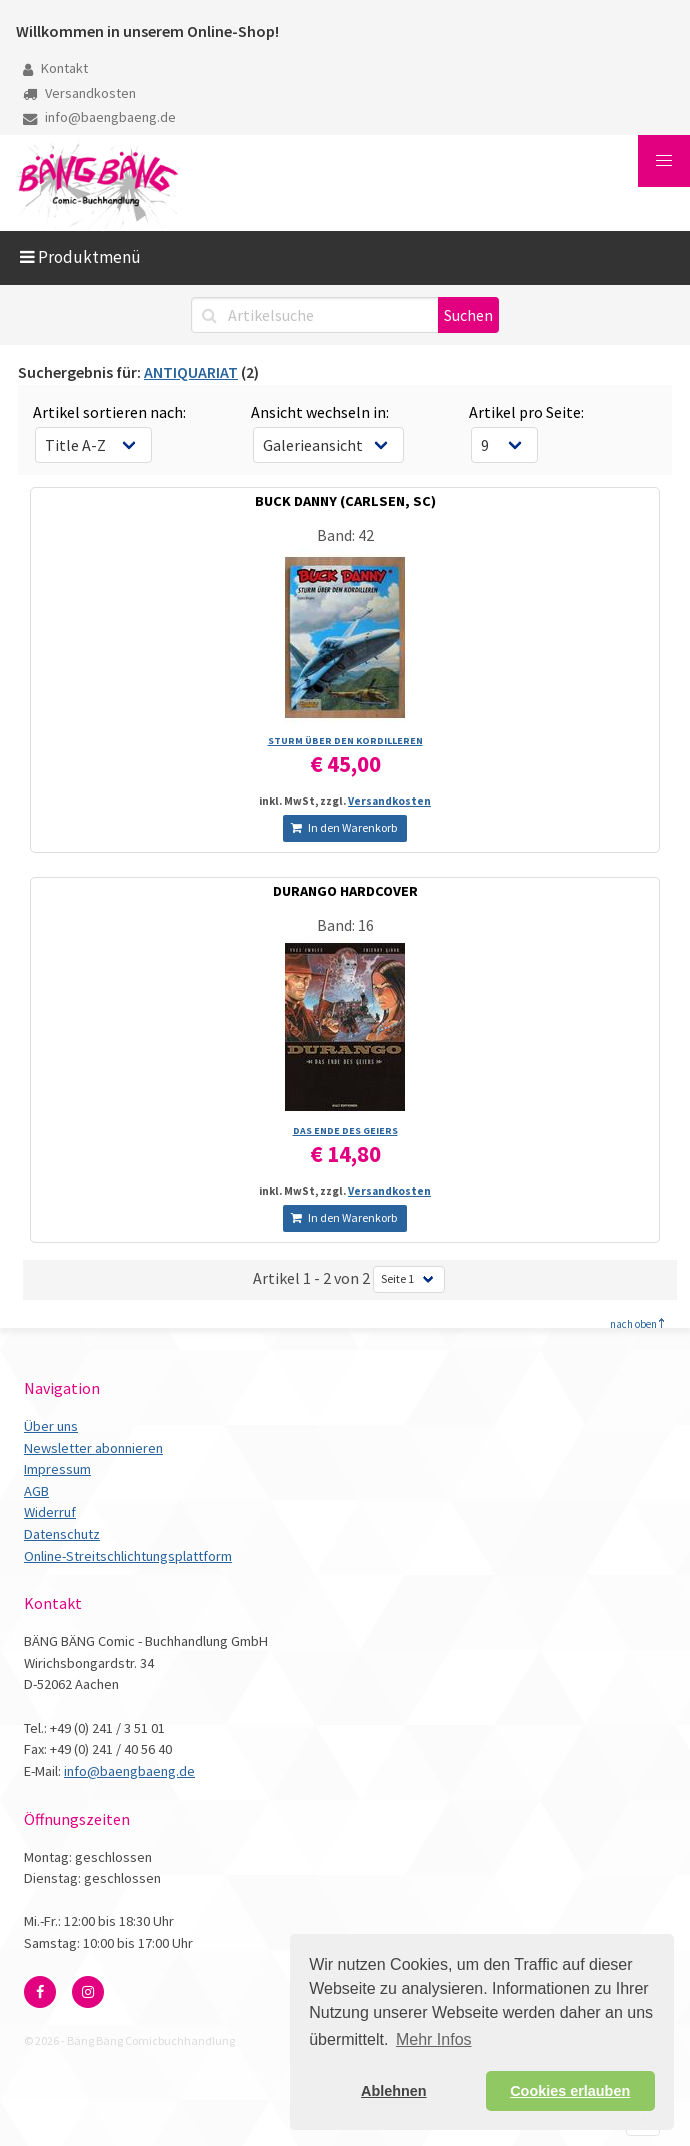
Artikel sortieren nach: (109, 412)
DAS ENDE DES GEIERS (345, 1130)
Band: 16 (345, 925)
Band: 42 (345, 535)
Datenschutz (62, 1534)
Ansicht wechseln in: (320, 412)
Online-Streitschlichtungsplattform (128, 1556)
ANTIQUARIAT (191, 372)
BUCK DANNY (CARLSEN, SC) (345, 501)
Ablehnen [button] (394, 2091)
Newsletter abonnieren (93, 1448)
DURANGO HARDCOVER (345, 891)
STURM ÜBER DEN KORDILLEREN (345, 740)
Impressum (57, 1469)
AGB (36, 1491)
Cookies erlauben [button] (570, 2091)
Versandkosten (79, 93)
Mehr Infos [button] (434, 2039)
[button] (664, 161)
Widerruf (50, 1512)
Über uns (51, 1426)
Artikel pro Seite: (526, 412)
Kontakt (55, 68)
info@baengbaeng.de (99, 117)
